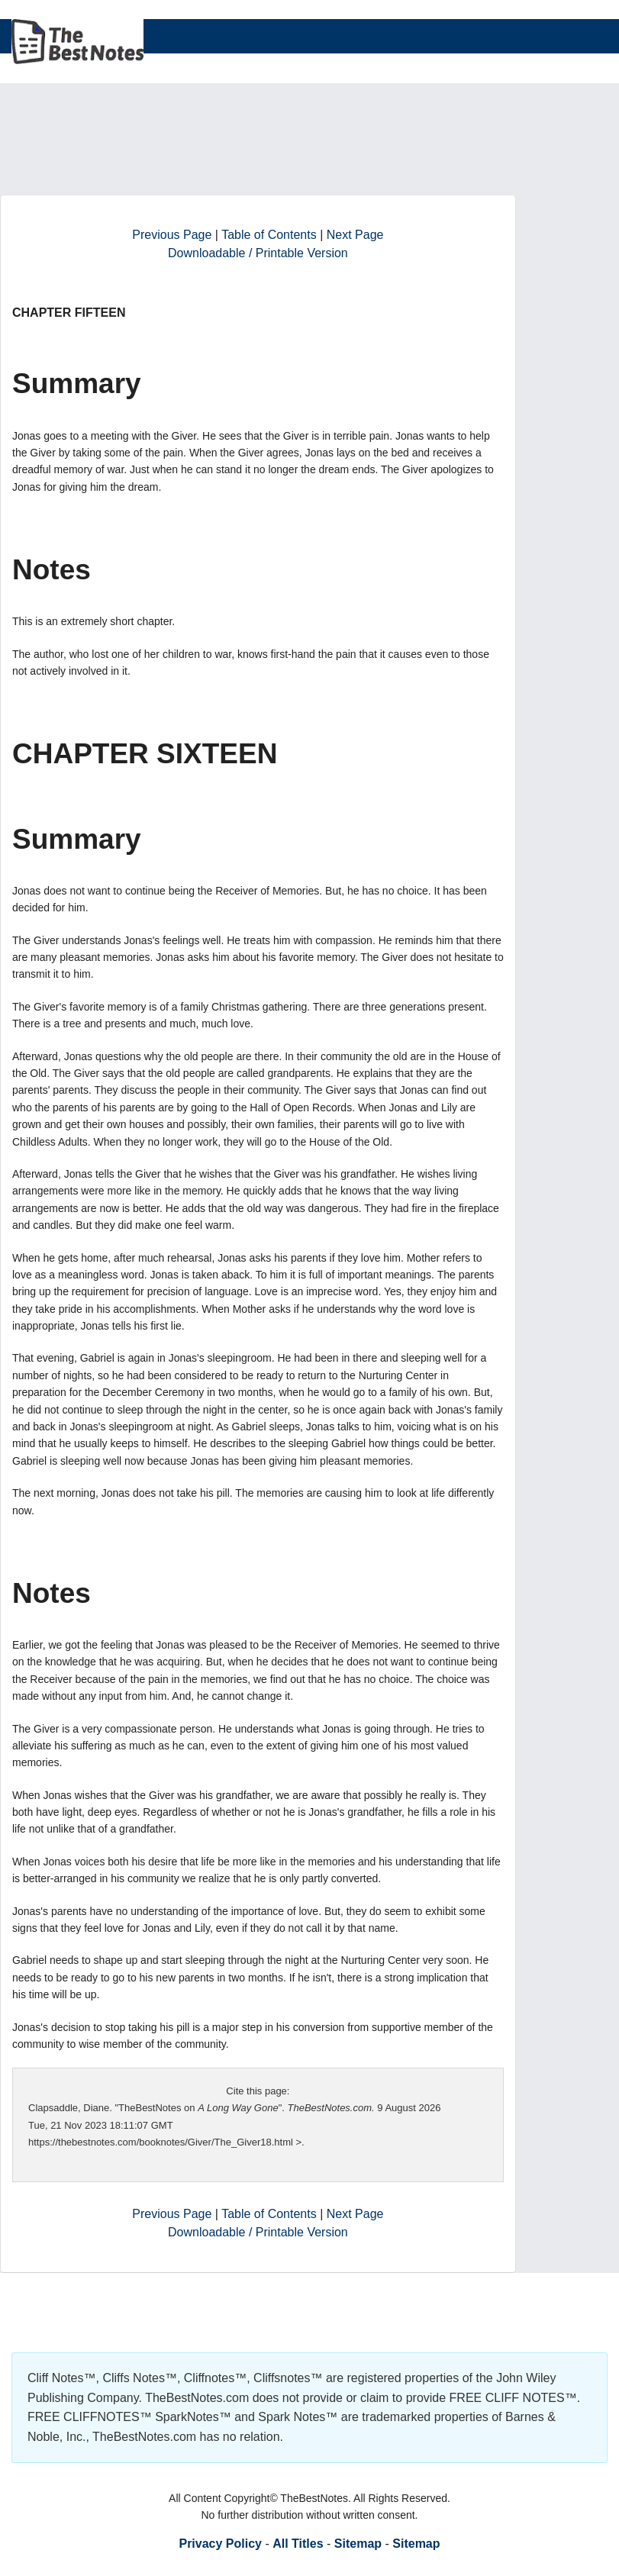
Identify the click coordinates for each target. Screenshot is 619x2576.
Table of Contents (269, 234)
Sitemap (358, 2543)
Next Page (355, 234)
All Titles (297, 2543)
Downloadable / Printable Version (258, 253)
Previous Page (171, 234)
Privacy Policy (220, 2543)
